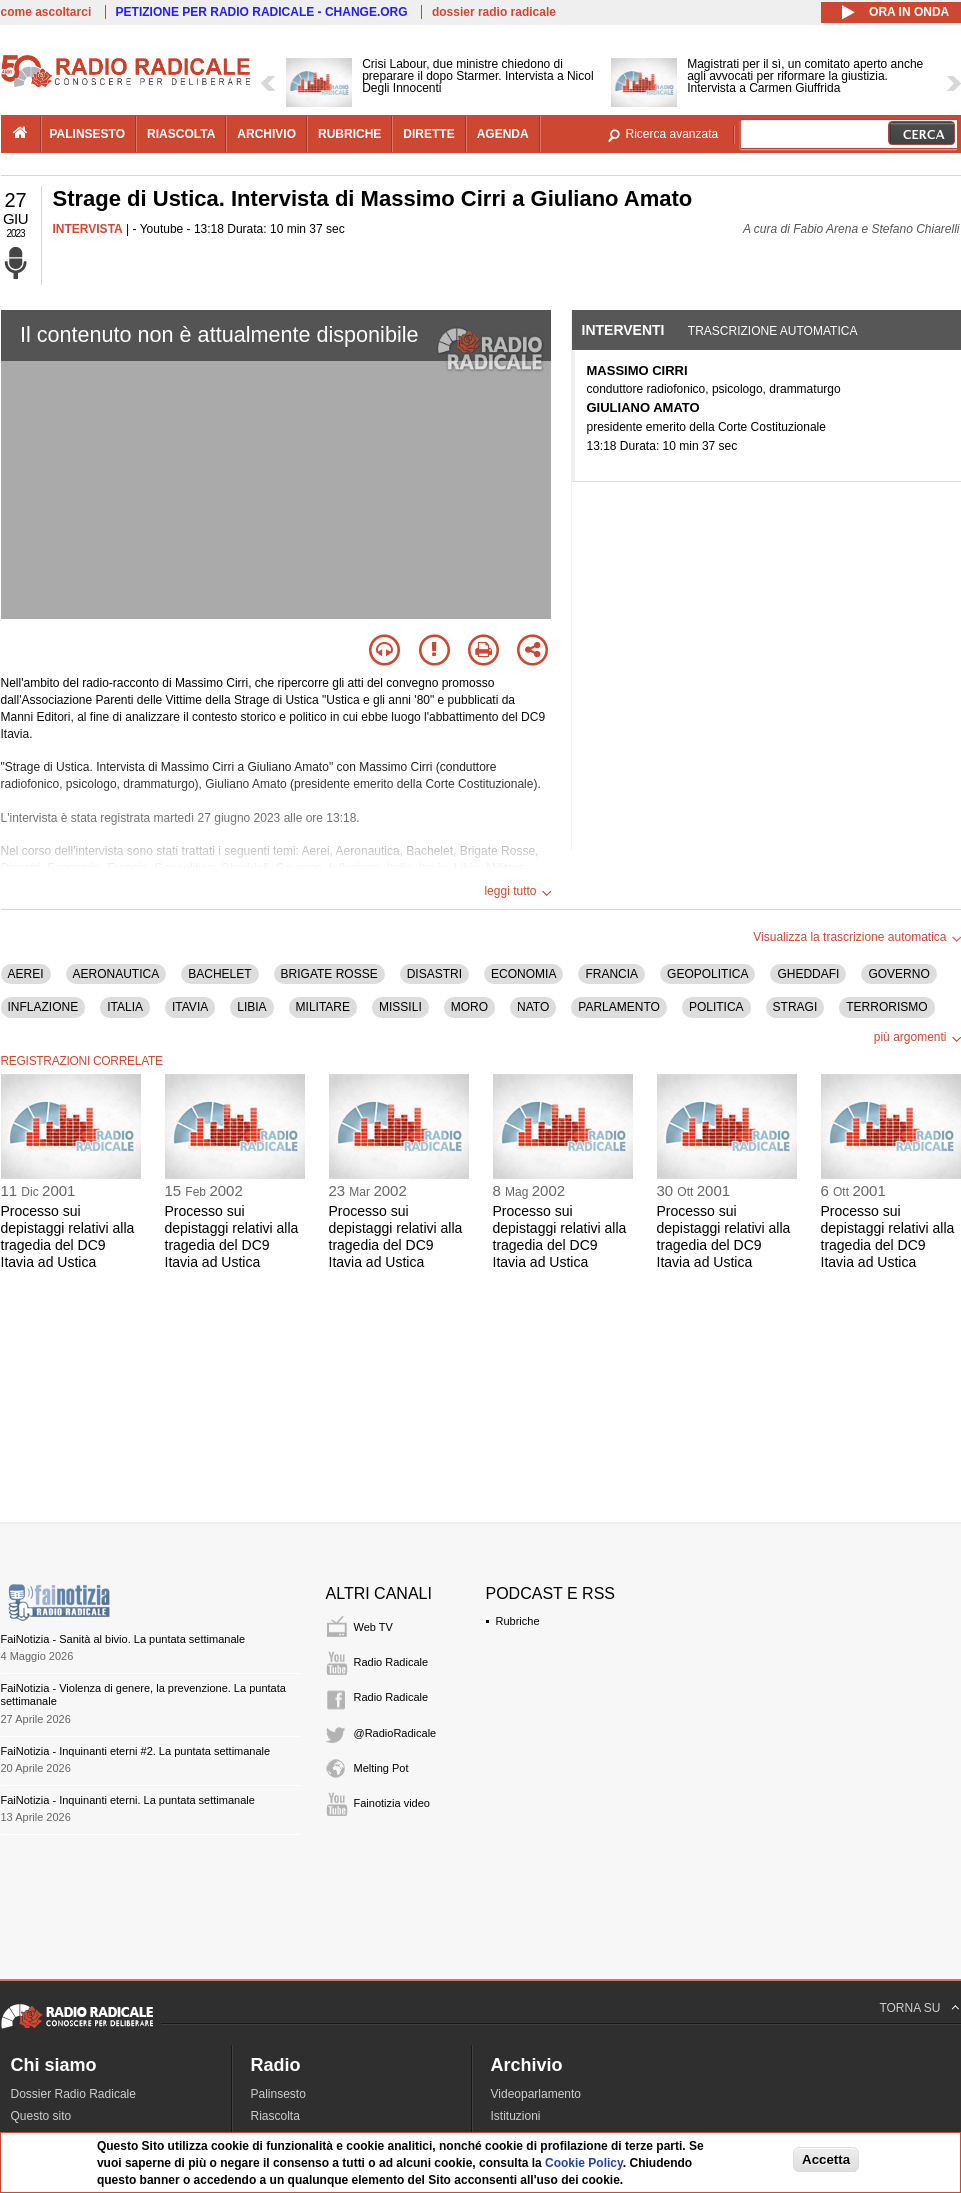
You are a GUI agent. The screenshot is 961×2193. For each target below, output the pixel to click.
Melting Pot (381, 1768)
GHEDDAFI (808, 974)
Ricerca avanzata (672, 134)
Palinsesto (278, 2094)
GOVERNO (898, 974)
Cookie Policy (584, 2163)
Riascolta (275, 2116)
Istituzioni (516, 2116)
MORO (469, 1007)
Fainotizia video (392, 1803)
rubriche (349, 134)
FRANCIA (611, 974)
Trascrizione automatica (773, 331)
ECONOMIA (523, 974)
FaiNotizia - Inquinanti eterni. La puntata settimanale (128, 1800)
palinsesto (88, 134)
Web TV (373, 1627)
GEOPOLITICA (707, 974)
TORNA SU (909, 2008)
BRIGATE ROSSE (329, 974)
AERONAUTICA (116, 974)
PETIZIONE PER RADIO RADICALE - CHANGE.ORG (262, 12)
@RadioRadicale (395, 1733)
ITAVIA (190, 1007)
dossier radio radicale (494, 12)
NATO (533, 1007)
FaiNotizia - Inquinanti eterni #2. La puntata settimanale (136, 1751)
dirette (428, 134)
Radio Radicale (391, 1662)
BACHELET (219, 974)
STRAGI (795, 1007)
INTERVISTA (88, 229)
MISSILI (400, 1007)
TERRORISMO (886, 1007)
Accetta (826, 2159)
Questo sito (41, 2116)
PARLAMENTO (619, 1007)
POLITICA (716, 1007)
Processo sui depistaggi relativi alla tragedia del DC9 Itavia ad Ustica (68, 1236)
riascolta (181, 134)
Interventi (623, 330)
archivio (266, 134)
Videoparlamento (536, 2094)
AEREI (26, 974)
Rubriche (518, 1621)
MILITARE (323, 1007)
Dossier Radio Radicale (73, 2094)
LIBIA (251, 1007)
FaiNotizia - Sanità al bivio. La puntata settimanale (123, 1639)
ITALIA (125, 1007)
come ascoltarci (46, 12)
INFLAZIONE (43, 1007)
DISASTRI (434, 974)
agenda (503, 134)
